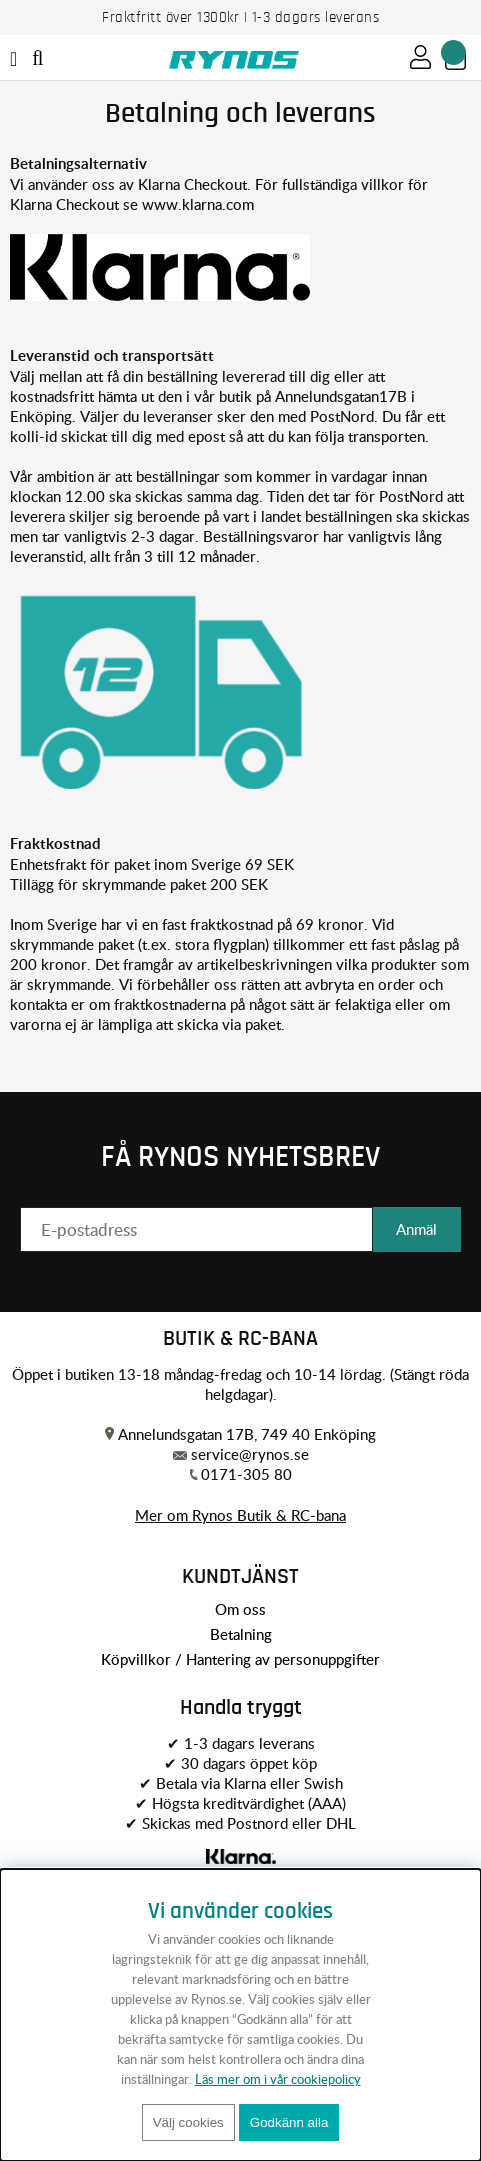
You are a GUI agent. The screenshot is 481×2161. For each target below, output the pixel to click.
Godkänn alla (289, 2122)
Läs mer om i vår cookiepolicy (278, 2079)
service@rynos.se (250, 1454)
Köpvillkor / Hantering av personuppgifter (240, 1659)
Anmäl (416, 1229)
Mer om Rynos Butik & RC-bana (240, 1515)
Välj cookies (188, 2122)
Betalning (241, 1634)
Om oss (240, 1609)
